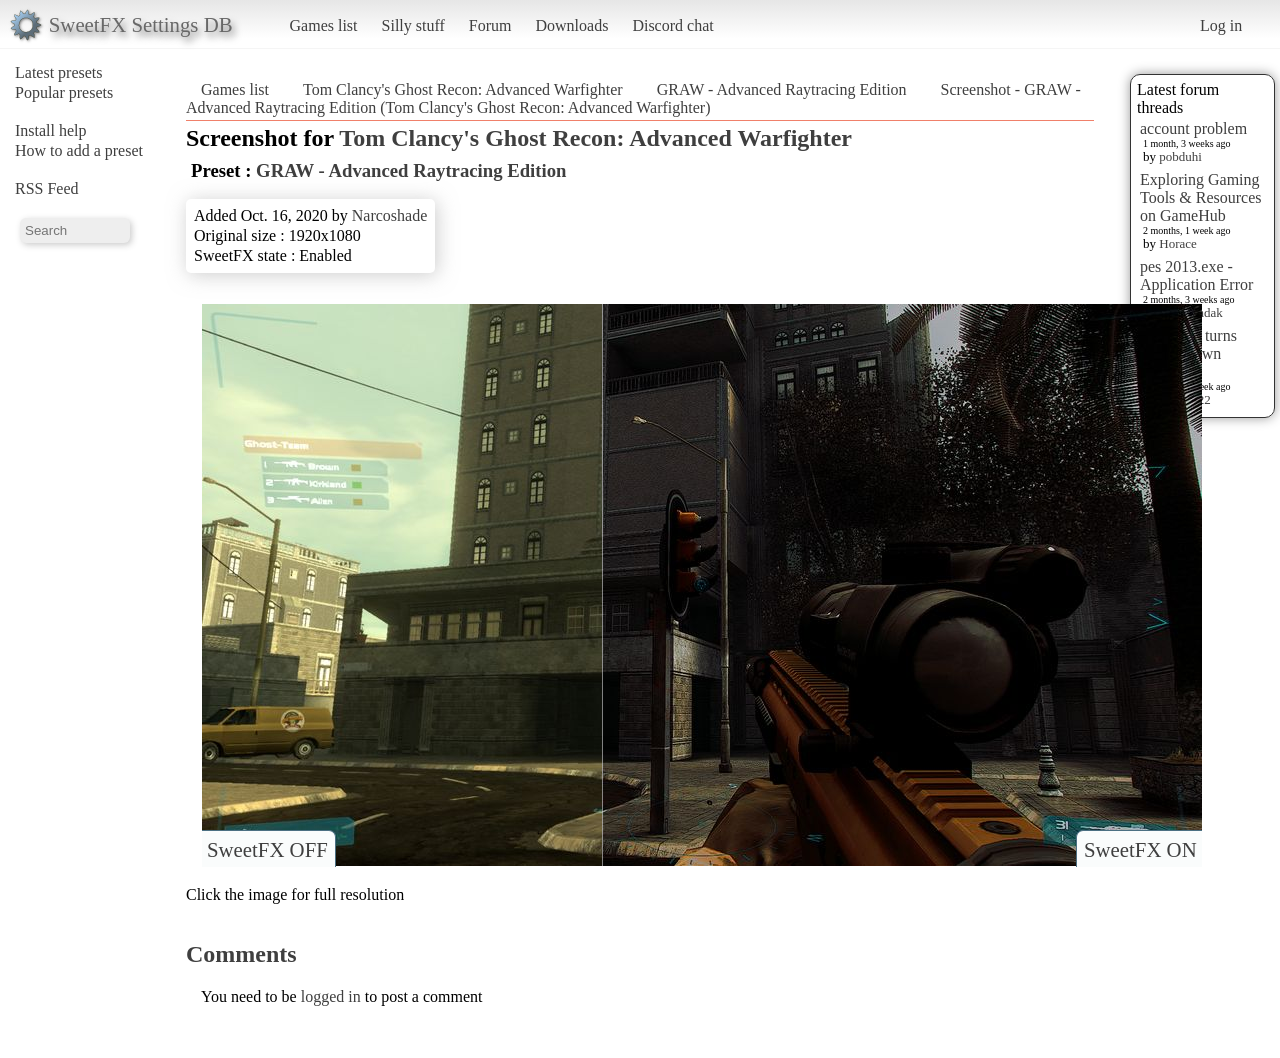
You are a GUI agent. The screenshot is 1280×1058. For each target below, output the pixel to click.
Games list (324, 25)
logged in (331, 996)
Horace (1178, 243)
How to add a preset (79, 150)
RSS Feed (47, 188)
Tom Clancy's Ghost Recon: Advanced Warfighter (463, 89)
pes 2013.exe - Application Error (1196, 275)
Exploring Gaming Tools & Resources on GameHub (1201, 197)
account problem (1193, 128)
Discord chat (672, 25)
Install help (51, 130)
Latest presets (59, 72)
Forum (490, 25)
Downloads (571, 25)
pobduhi (1180, 156)
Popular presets (64, 92)
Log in (1221, 25)
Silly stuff (413, 25)
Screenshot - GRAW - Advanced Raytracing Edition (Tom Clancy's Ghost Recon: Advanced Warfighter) (633, 98)
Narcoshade (390, 215)
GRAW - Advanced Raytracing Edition (782, 89)
